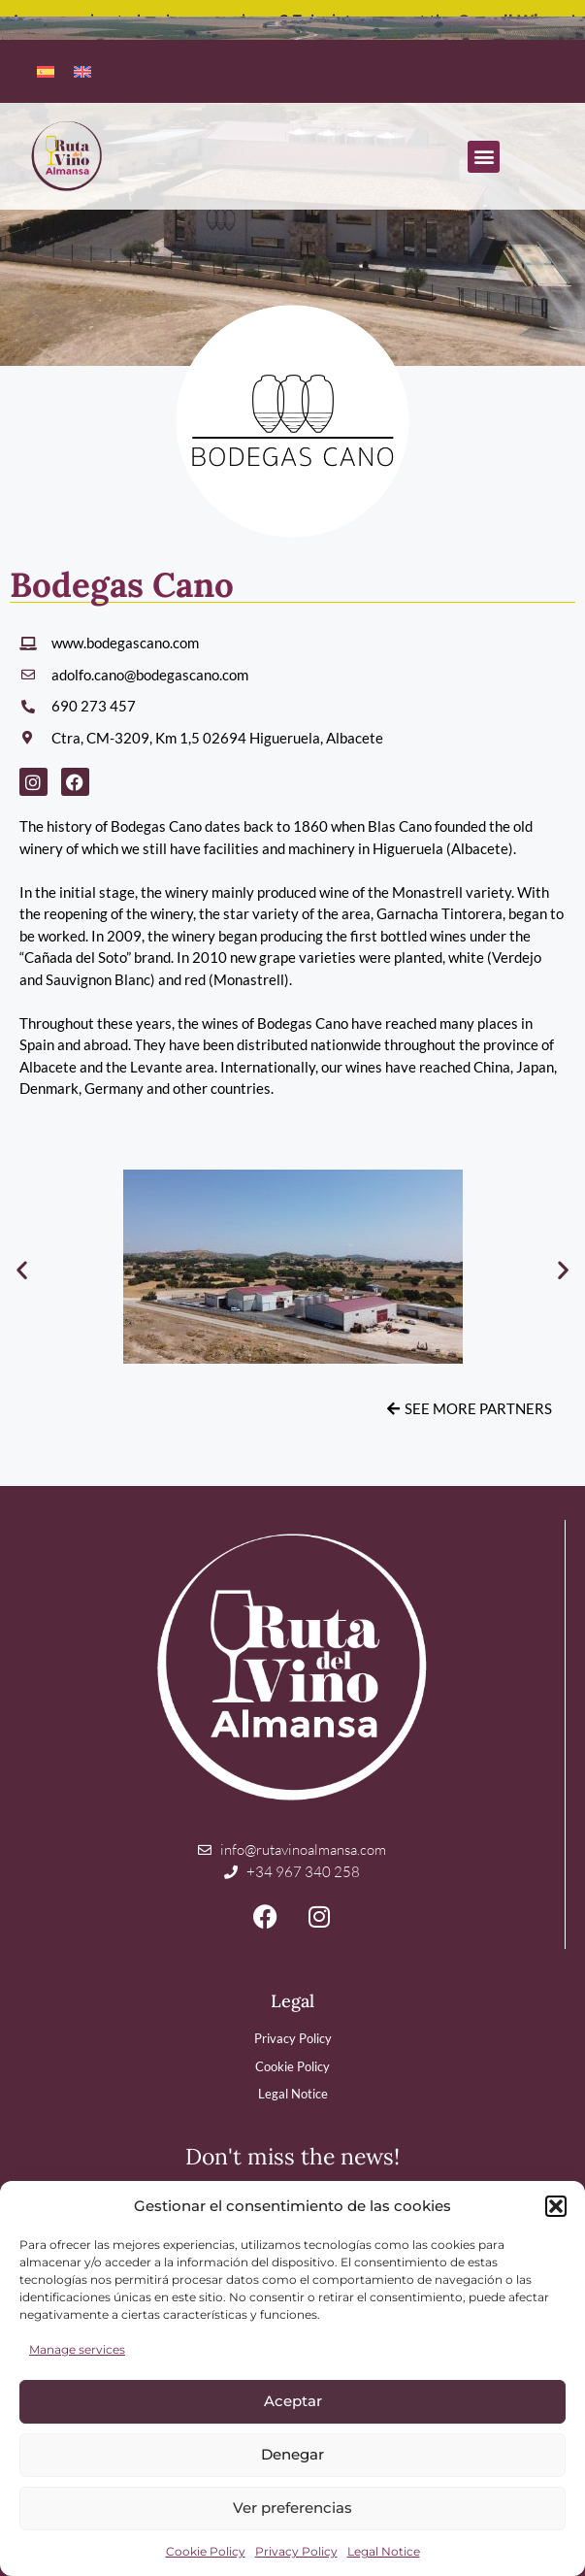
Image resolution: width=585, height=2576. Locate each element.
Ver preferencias (292, 2507)
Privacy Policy (296, 2551)
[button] (556, 2206)
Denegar (292, 2454)
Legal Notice (383, 2551)
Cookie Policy (205, 2551)
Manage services (77, 2349)
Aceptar (293, 2401)
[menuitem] (45, 70)
